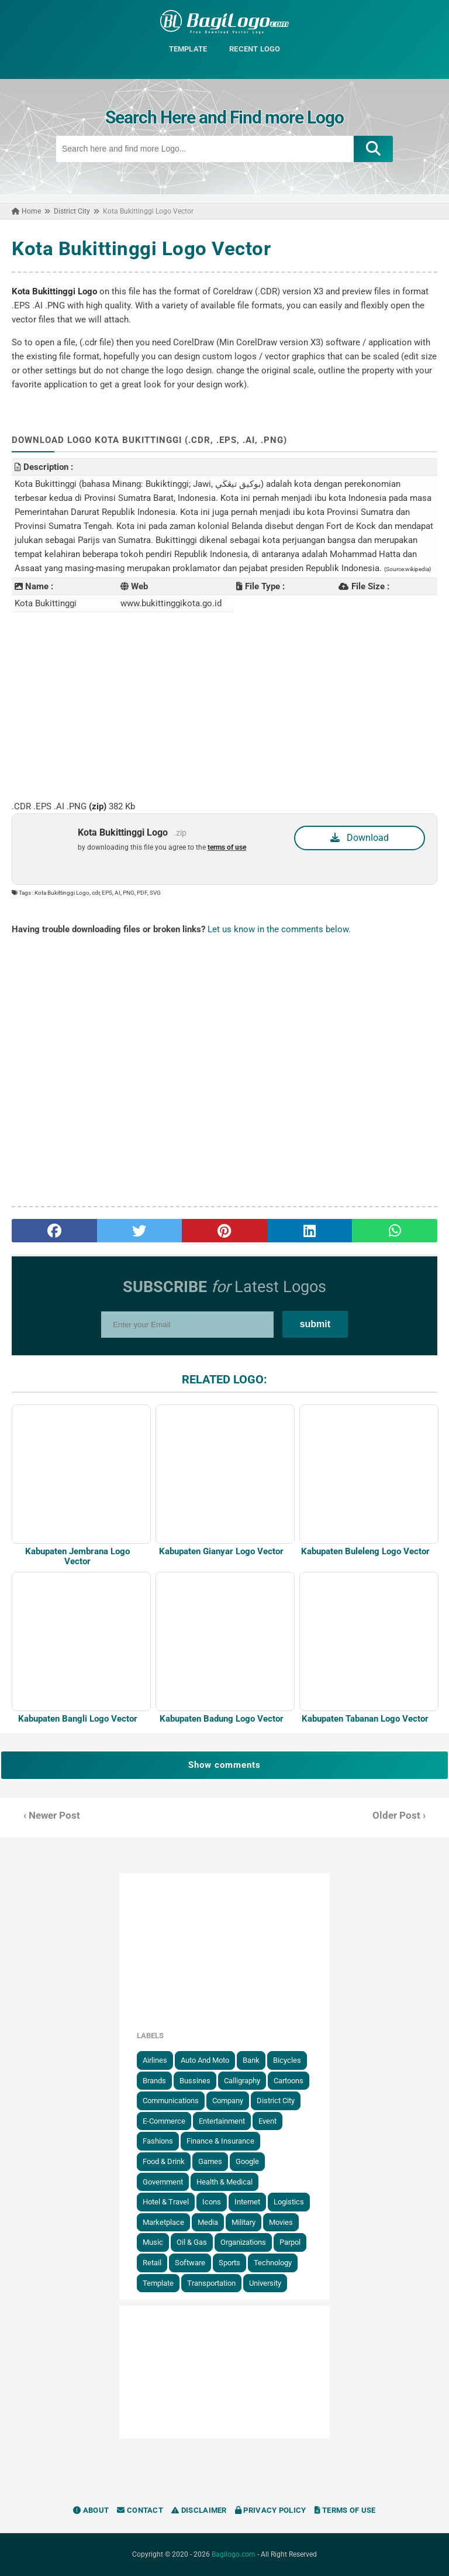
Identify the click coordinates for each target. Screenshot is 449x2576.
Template (158, 2283)
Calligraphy (242, 2080)
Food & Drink (164, 2161)
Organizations (243, 2242)
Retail (152, 2262)
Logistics (289, 2201)
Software (190, 2262)
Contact (140, 2510)
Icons (211, 2201)
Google (247, 2161)
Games (210, 2161)
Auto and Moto (205, 2060)
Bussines (194, 2080)
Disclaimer (199, 2510)
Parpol (290, 2242)
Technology (273, 2262)
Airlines (155, 2060)
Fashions (158, 2141)
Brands (154, 2080)
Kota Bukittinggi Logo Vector (141, 248)
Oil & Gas (192, 2242)
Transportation (211, 2283)
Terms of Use (345, 2510)
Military (243, 2222)
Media (208, 2222)
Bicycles (287, 2060)
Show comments (224, 1765)
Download (359, 837)
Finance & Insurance (220, 2141)
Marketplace (163, 2222)
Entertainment (222, 2121)
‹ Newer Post (51, 1815)
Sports (229, 2262)
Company (227, 2100)
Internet (247, 2201)
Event (267, 2121)
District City (276, 2100)
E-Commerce (164, 2121)
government (163, 2181)
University (265, 2283)
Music (153, 2242)
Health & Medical (224, 2181)
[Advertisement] (224, 706)
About (91, 2510)
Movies (281, 2222)
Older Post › (399, 1815)
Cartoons (288, 2080)
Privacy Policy (270, 2510)
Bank (251, 2060)
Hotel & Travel (166, 2201)
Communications (171, 2100)
